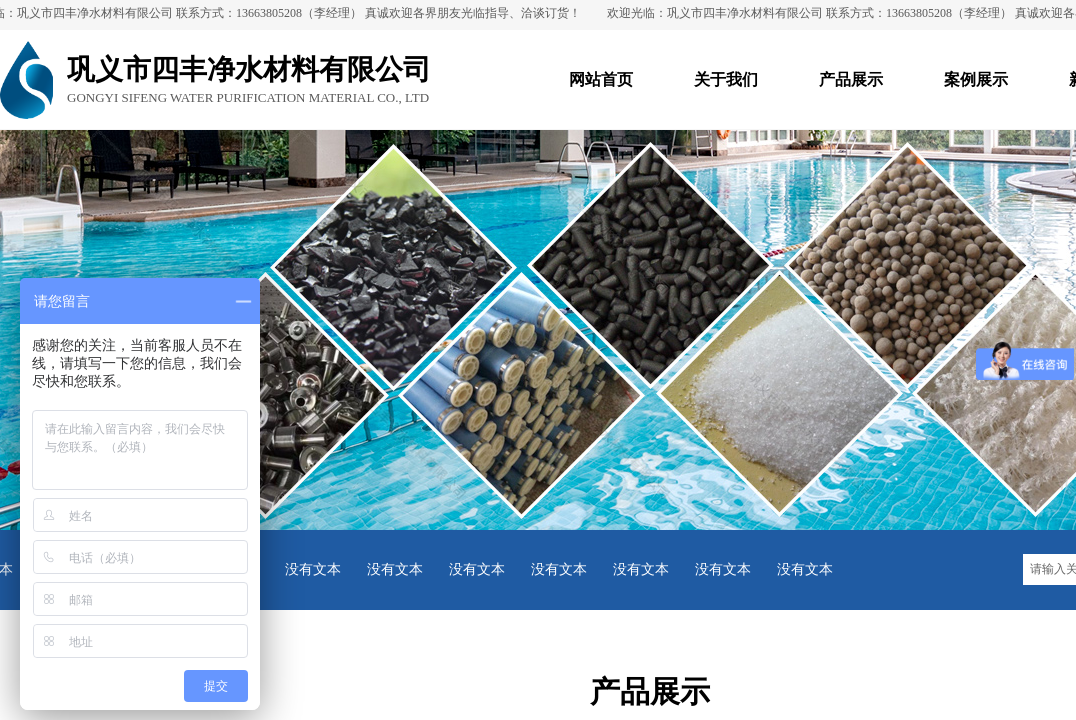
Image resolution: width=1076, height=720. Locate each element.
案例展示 (976, 79)
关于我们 (726, 79)
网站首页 (601, 79)
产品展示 (851, 79)
